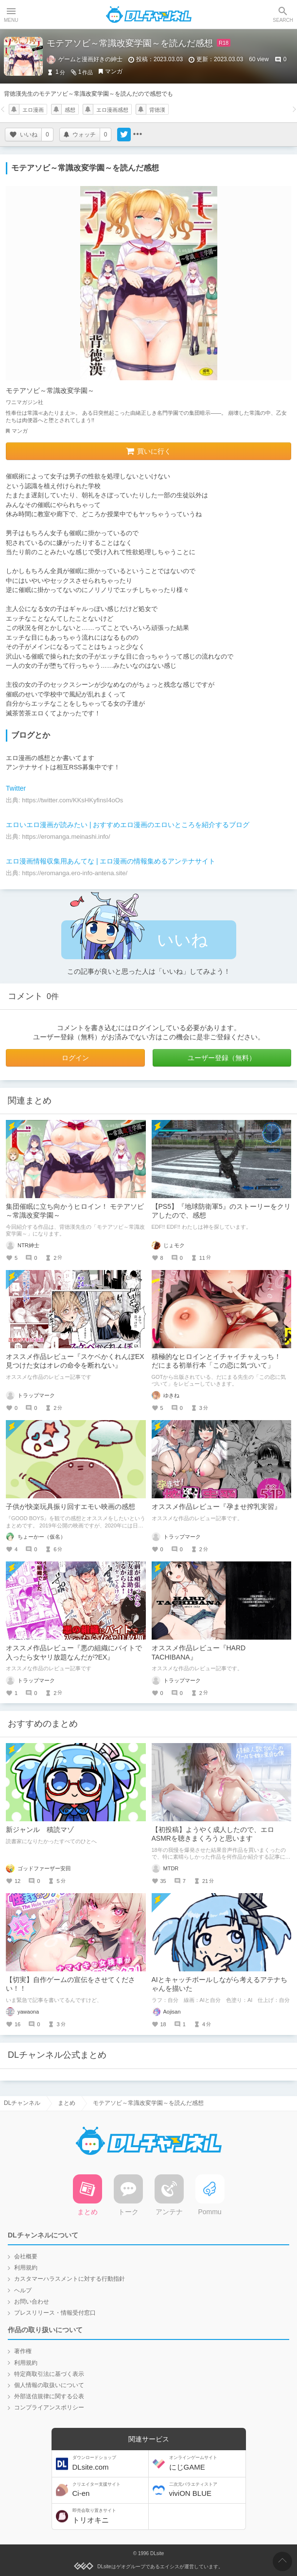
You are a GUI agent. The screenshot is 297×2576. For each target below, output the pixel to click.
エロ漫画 (33, 110)
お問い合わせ (31, 2301)
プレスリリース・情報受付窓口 (55, 2312)
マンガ (113, 71)
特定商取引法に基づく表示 (49, 2374)
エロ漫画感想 (112, 110)
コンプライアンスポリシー (49, 2407)
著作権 (23, 2351)
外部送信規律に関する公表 (49, 2396)
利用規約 (25, 2267)
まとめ (66, 2103)
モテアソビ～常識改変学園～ (50, 390)
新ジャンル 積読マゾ (40, 1829)
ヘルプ (23, 2290)
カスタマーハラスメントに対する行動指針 (69, 2278)
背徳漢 (157, 110)
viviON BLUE (206, 2490)
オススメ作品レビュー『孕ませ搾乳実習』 (216, 1506)
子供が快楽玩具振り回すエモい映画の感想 (70, 1506)
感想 (70, 110)
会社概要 (25, 2256)
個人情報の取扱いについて (49, 2385)
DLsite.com (109, 2463)
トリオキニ (109, 2516)
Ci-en (109, 2490)
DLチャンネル (149, 14)
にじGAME (206, 2463)
